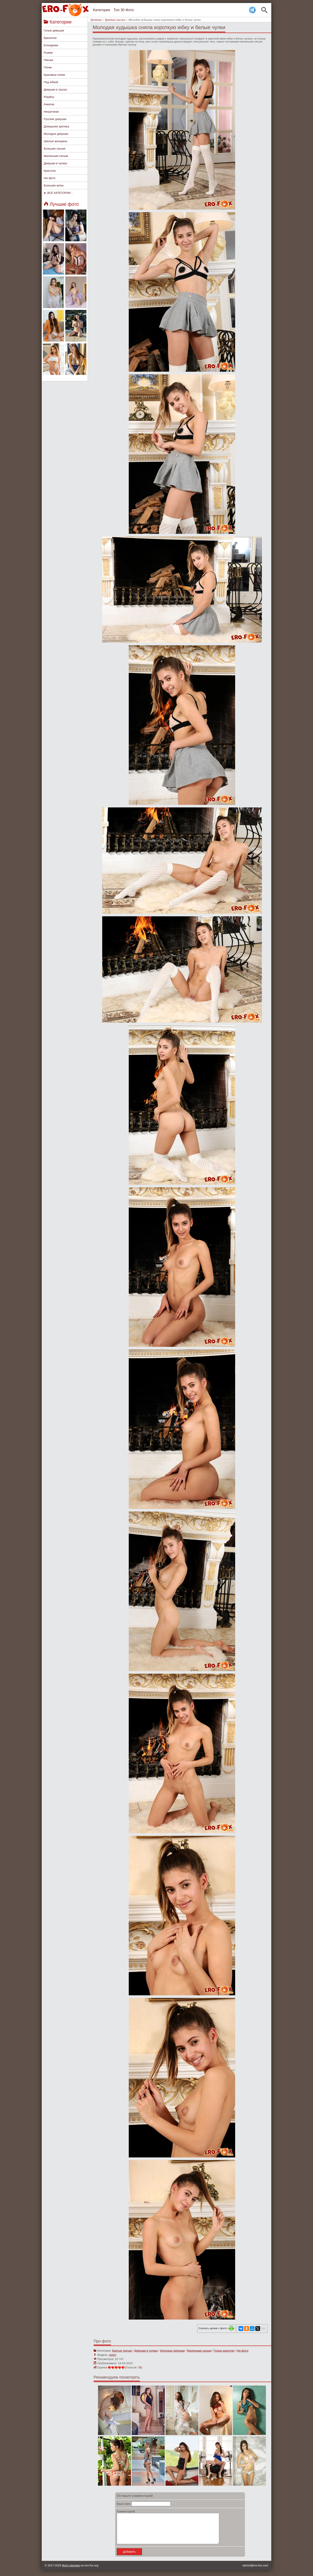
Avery (112, 2354)
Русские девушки (55, 119)
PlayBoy (49, 97)
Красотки (50, 170)
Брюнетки (50, 37)
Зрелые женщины (55, 141)
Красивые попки (54, 74)
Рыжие (48, 52)
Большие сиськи (54, 148)
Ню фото (49, 178)
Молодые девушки (56, 133)
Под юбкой (51, 82)
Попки (48, 67)
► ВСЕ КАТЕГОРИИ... (58, 192)
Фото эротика (71, 2571)
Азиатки (49, 104)
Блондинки (51, 45)
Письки (48, 60)
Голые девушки (54, 30)
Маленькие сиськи (56, 156)
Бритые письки (122, 2350)
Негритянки (51, 111)
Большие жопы (54, 185)
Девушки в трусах (55, 89)
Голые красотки (224, 2350)
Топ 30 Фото (124, 10)
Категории (101, 10)
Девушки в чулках (55, 163)
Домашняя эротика (56, 126)
